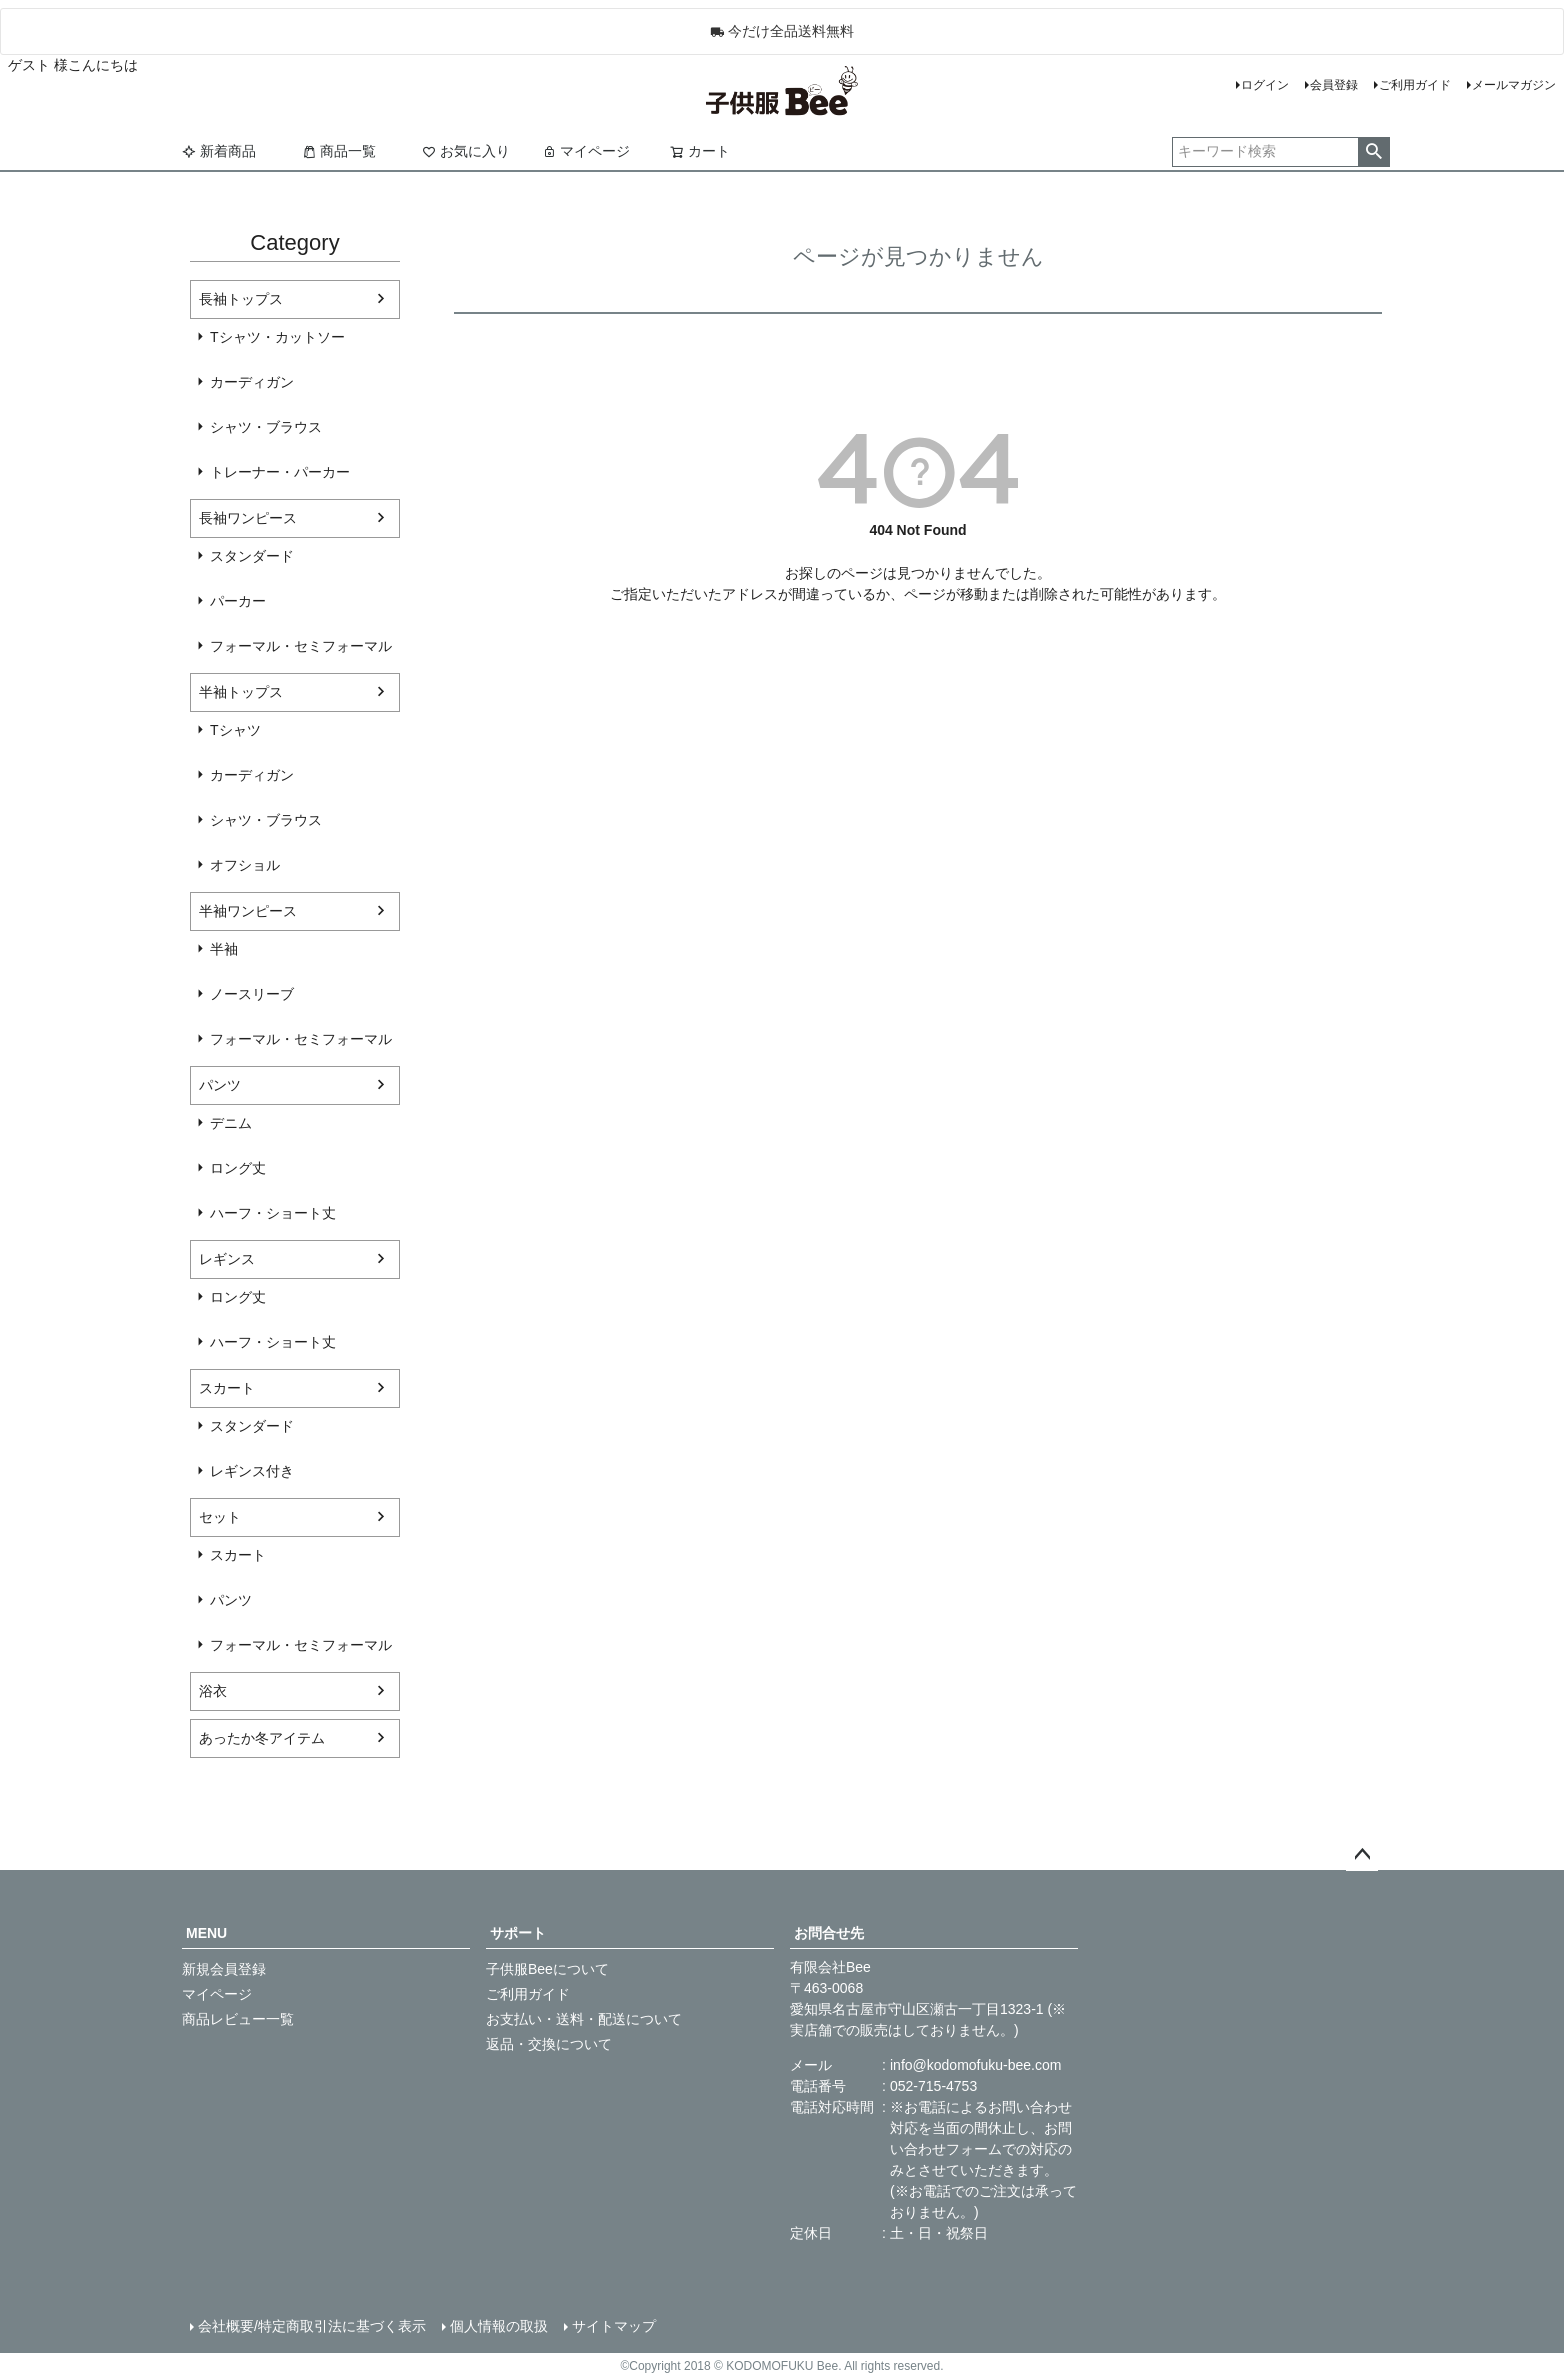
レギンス (227, 1259)
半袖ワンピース (248, 911)
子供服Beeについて (547, 1969)
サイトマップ (614, 2326)
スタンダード (252, 556)
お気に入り (466, 151)
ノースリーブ (252, 994)
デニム (231, 1123)
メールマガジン (1514, 85)
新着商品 (219, 151)
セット (220, 1517)
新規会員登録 (224, 1969)
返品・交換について (549, 2044)
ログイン (1265, 85)
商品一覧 (339, 151)
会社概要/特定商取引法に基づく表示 (312, 2326)
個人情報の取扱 (499, 2326)
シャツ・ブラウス (266, 427)
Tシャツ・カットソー (277, 337)
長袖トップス (241, 299)
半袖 (224, 949)
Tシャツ (235, 730)
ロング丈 (238, 1168)
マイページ (586, 151)
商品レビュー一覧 (238, 2019)
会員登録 (1334, 85)
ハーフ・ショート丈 (273, 1213)
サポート (518, 1933)
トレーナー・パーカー (280, 472)
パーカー (238, 601)
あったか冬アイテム (262, 1738)
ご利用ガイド (1415, 85)
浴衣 (213, 1691)
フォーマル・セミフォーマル (301, 646)
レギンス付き (252, 1471)
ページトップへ (1362, 1855)
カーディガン (252, 382)
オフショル (245, 865)
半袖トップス (241, 692)
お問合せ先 (829, 1933)
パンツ (220, 1085)
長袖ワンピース (248, 518)
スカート (227, 1388)
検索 (1373, 152)
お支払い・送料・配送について (584, 2019)
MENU (206, 1933)
